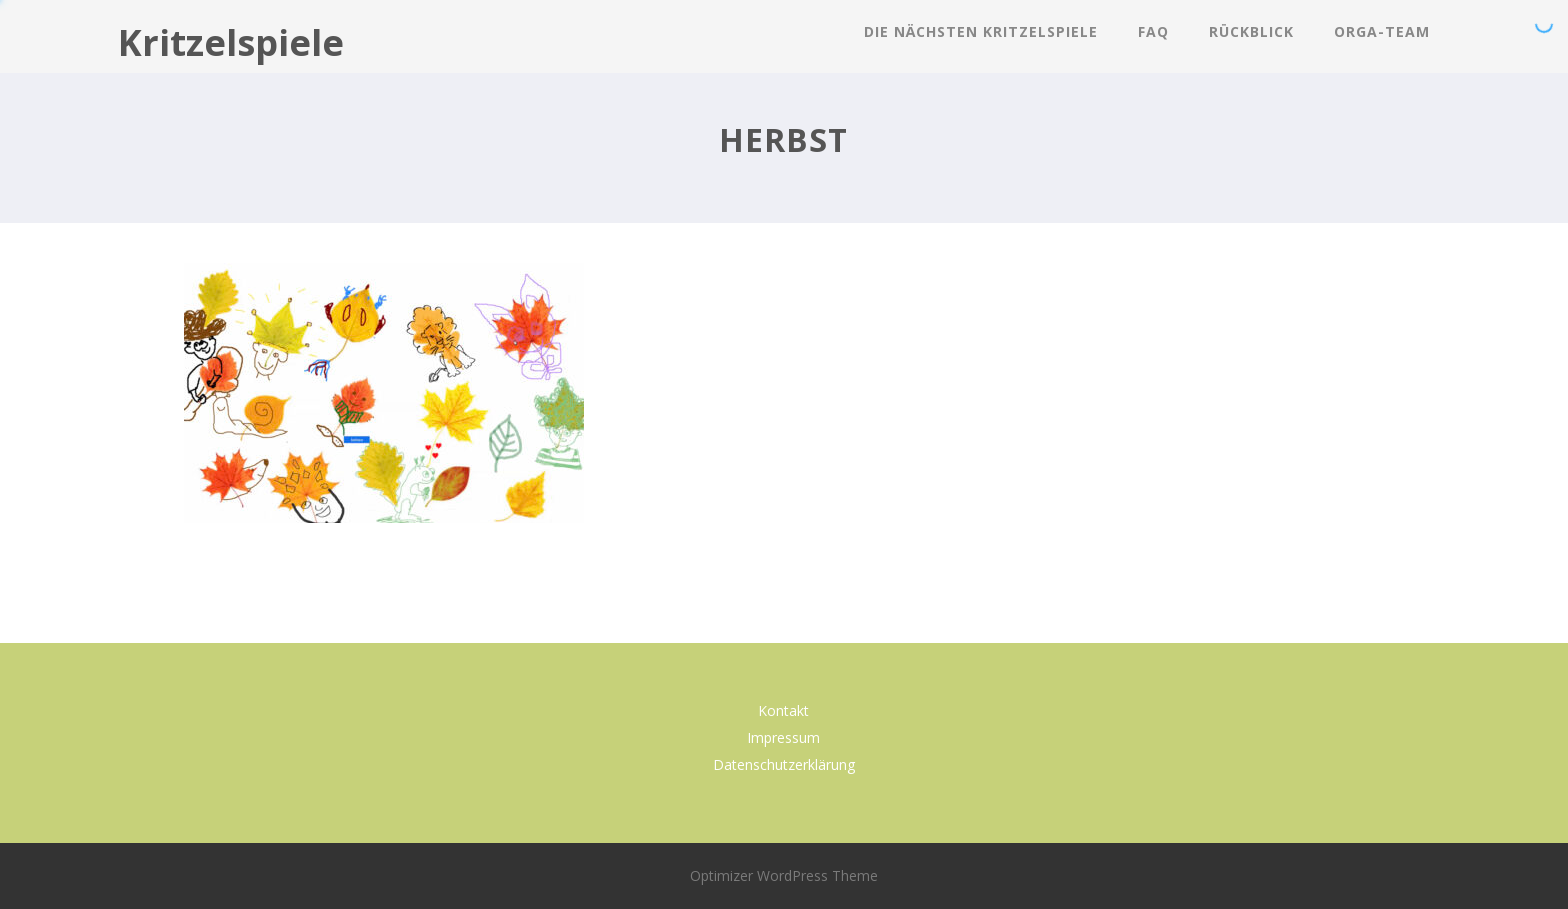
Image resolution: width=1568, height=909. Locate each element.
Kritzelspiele (231, 42)
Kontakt (783, 710)
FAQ (1153, 31)
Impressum (783, 737)
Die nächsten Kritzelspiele (981, 31)
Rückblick (1251, 31)
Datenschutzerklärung (784, 764)
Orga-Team (1382, 31)
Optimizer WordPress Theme (784, 875)
